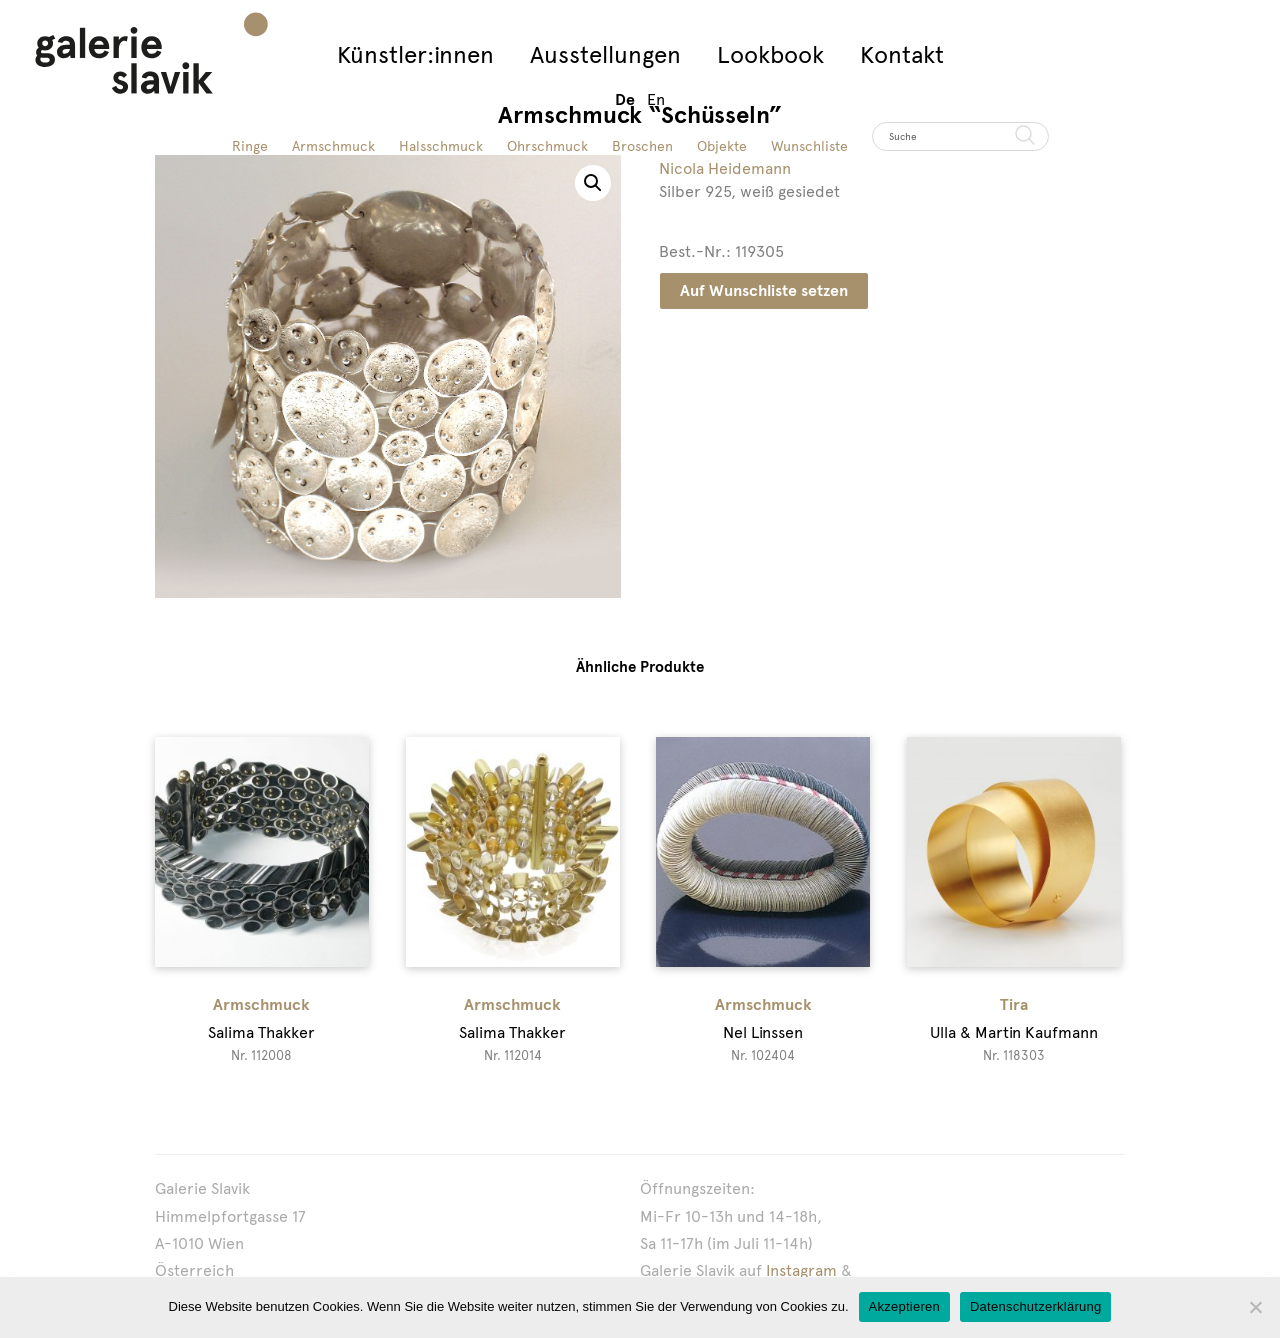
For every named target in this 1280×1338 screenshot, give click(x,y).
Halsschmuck (441, 146)
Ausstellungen (605, 54)
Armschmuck (333, 146)
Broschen (642, 146)
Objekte (722, 146)
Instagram (801, 1270)
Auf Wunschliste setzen (764, 290)
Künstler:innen (415, 54)
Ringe (250, 146)
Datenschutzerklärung (1035, 1306)
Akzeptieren (904, 1306)
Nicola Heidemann (725, 168)
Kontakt (902, 54)
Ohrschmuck (547, 146)
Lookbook (770, 54)
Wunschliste (809, 146)
